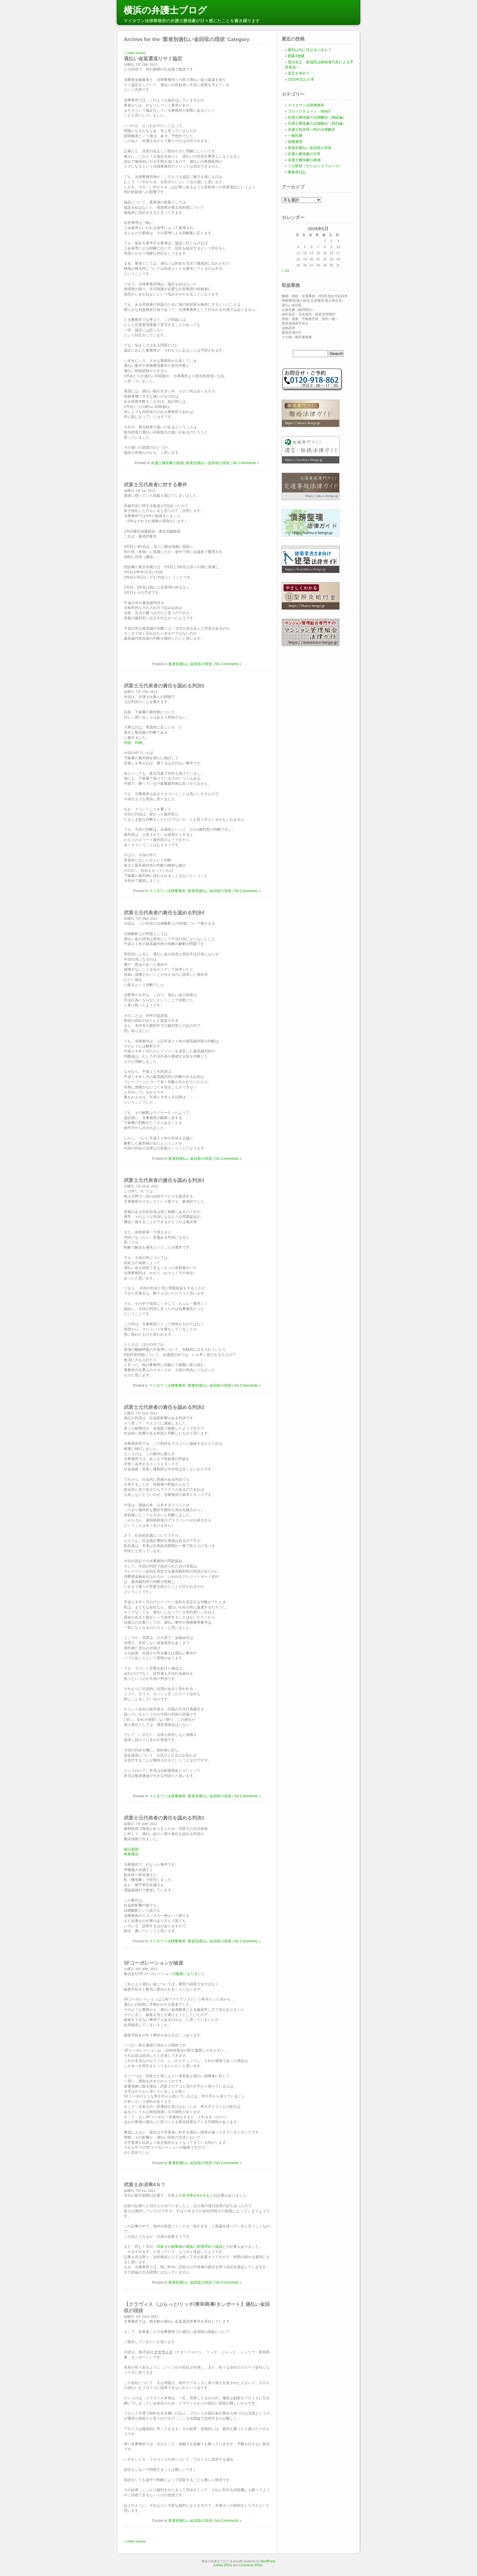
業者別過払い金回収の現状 (208, 463)
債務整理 (295, 142)
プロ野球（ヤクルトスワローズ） (315, 166)
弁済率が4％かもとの (199, 2195)
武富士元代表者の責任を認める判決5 (164, 685)
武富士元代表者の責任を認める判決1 (164, 1817)
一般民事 (295, 136)
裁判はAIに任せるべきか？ (309, 50)
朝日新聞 (131, 1849)
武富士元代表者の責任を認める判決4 (164, 912)
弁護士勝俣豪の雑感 (167, 463)
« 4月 (286, 271)
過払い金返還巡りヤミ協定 (153, 58)
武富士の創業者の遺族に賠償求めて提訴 (189, 2246)
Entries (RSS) (223, 2565)
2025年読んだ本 (301, 79)
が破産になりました (188, 1974)
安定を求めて (299, 73)
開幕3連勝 (296, 56)
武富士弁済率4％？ (144, 2184)
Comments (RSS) (251, 2565)
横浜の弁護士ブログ (165, 10)
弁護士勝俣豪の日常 (304, 154)
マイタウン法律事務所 (167, 891)
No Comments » (246, 463)
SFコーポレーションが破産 (153, 1963)
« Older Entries (135, 53)
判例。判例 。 (135, 743)
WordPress (267, 2561)
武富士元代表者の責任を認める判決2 (164, 1407)
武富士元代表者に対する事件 (155, 484)
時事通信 (131, 1854)
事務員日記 (297, 172)
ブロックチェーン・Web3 (309, 111)
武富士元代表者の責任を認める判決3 (164, 1180)
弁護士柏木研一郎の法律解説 (311, 129)
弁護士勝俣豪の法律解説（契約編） (317, 123)
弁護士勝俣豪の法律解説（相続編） (317, 117)
